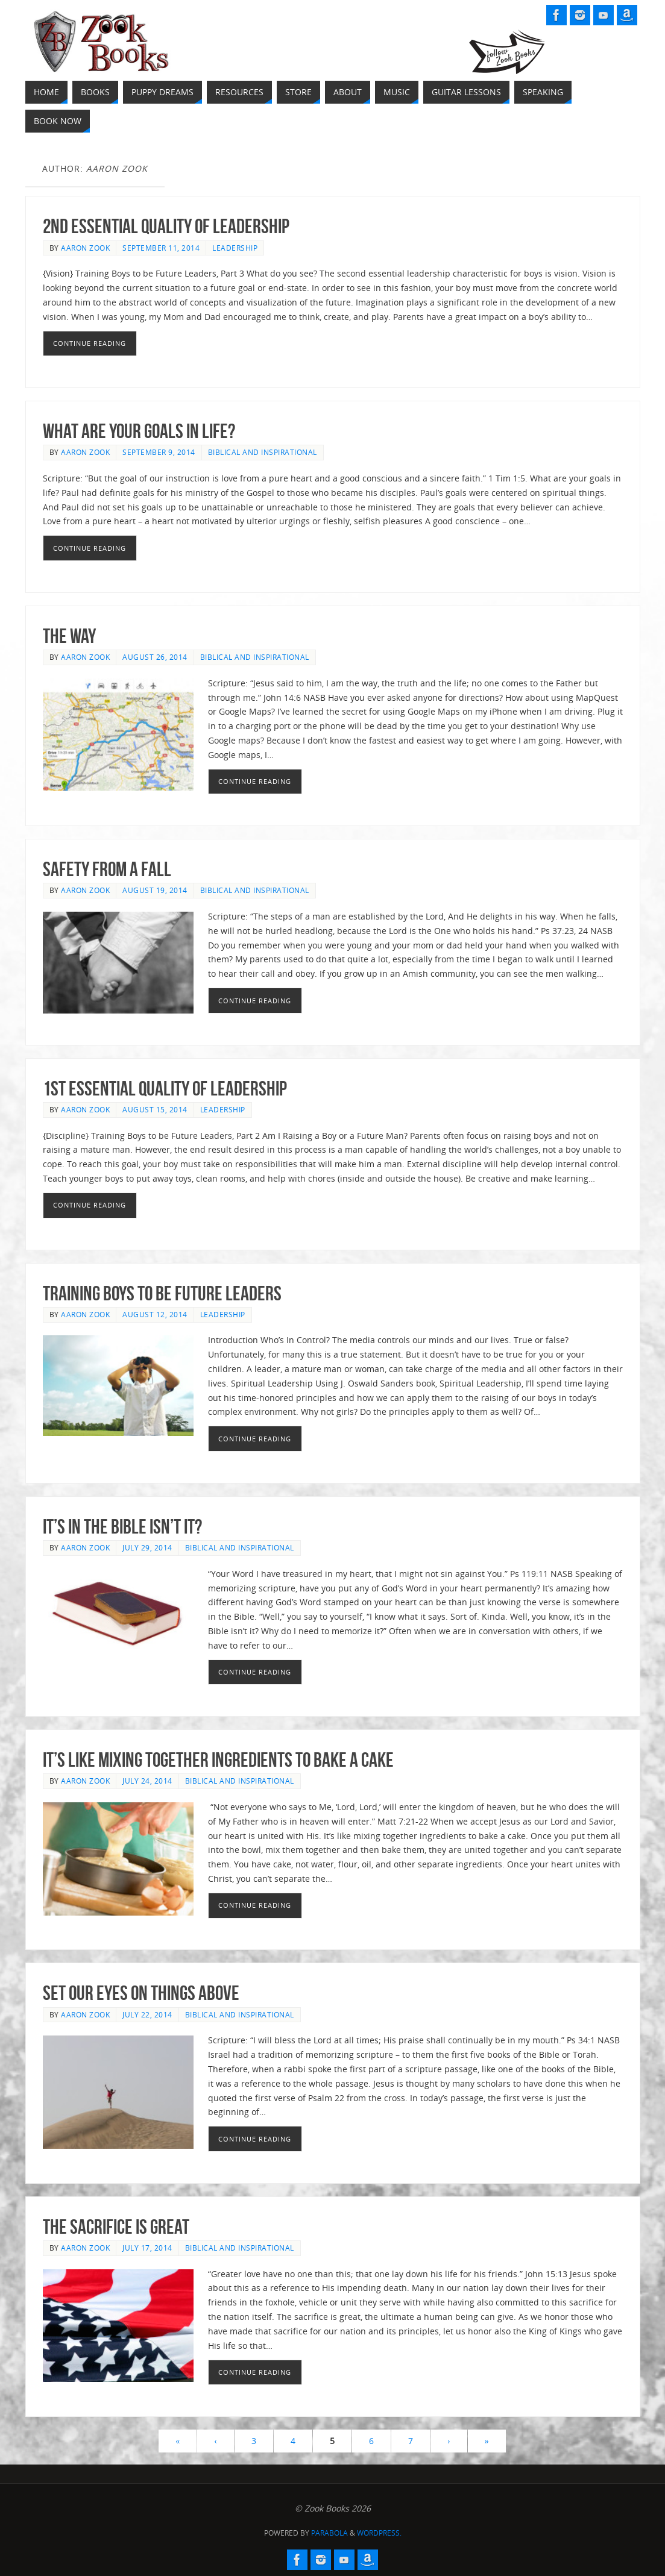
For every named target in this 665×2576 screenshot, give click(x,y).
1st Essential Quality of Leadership (165, 1088)
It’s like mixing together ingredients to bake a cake (218, 1760)
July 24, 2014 (147, 1780)
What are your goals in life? (139, 431)
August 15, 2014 (155, 1109)
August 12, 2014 (155, 1314)
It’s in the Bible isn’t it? (122, 1526)
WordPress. (379, 2533)
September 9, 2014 (158, 452)
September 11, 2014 (161, 247)
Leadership (234, 247)
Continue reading (89, 343)
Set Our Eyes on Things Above (141, 1993)
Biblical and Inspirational (262, 452)
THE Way (69, 636)
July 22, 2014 (147, 2014)
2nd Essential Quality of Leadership (166, 226)
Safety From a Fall (107, 869)
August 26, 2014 (155, 657)
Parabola (329, 2533)
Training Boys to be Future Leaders (162, 1293)
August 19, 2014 (155, 890)
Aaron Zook (85, 247)
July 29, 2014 (147, 1547)
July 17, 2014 (147, 2247)
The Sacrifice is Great (116, 2227)
